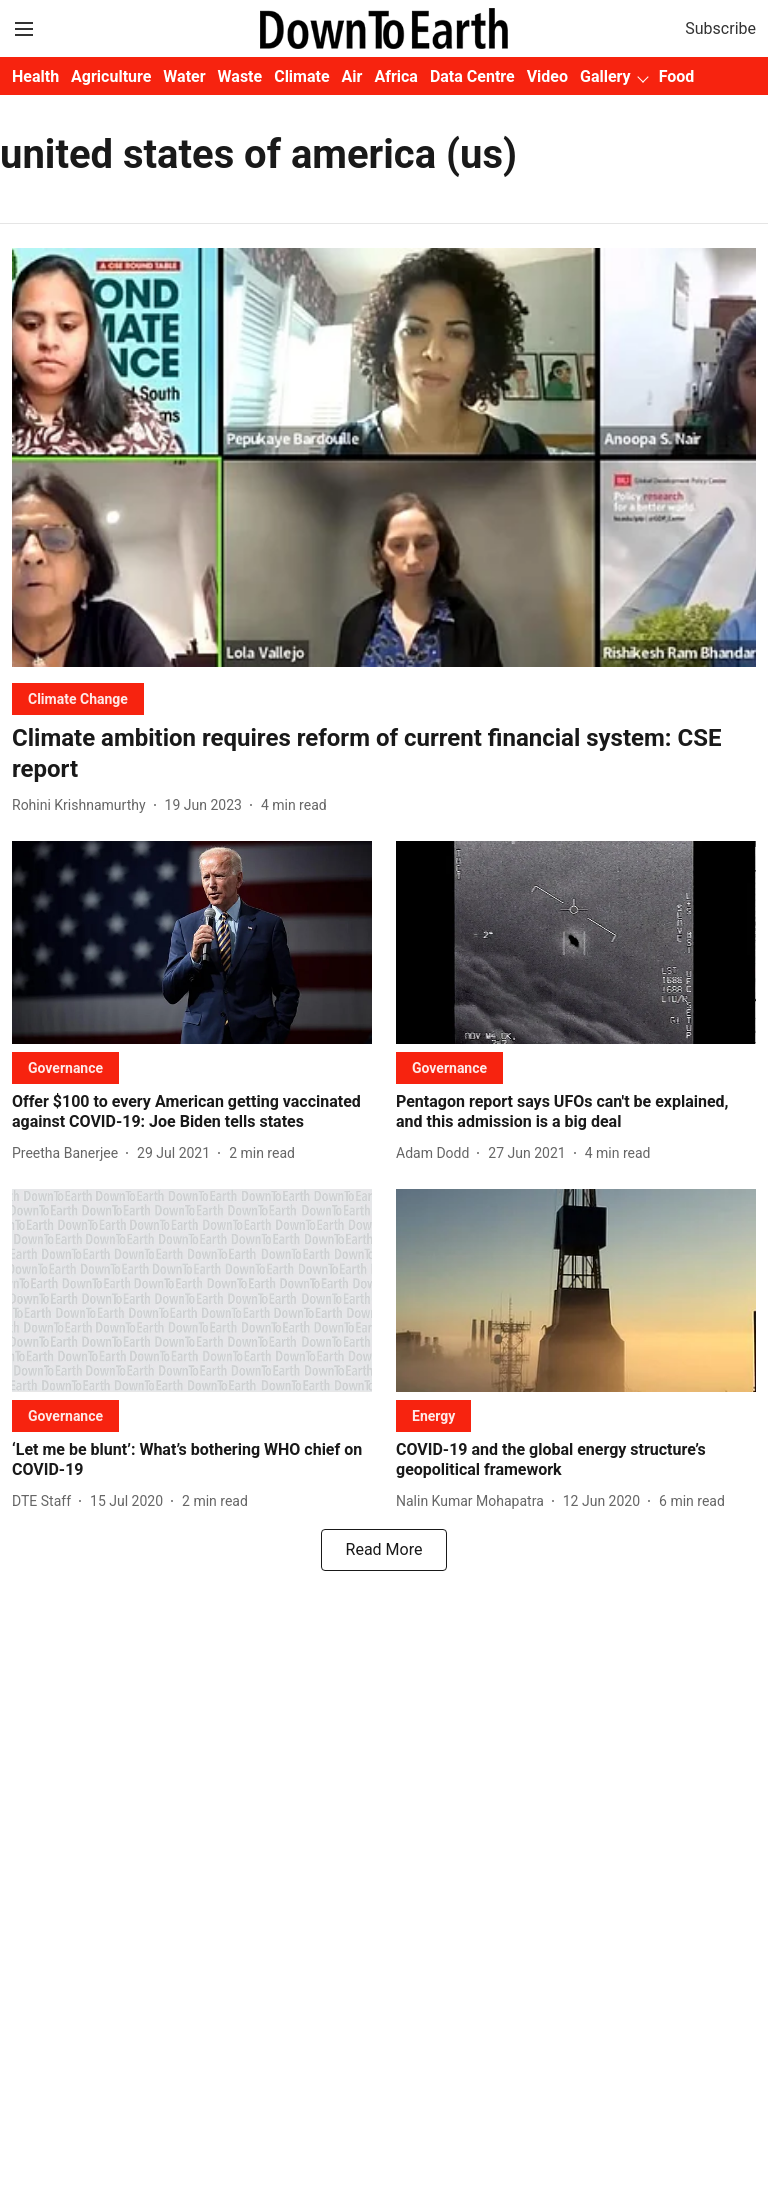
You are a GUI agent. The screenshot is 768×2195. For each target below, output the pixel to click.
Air (352, 76)
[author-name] (83, 805)
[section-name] (78, 698)
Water (184, 76)
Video (547, 76)
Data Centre (472, 76)
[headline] (384, 754)
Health (35, 76)
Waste (240, 76)
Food (677, 76)
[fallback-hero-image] (384, 457)
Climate (301, 76)
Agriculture (111, 76)
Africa (395, 76)
